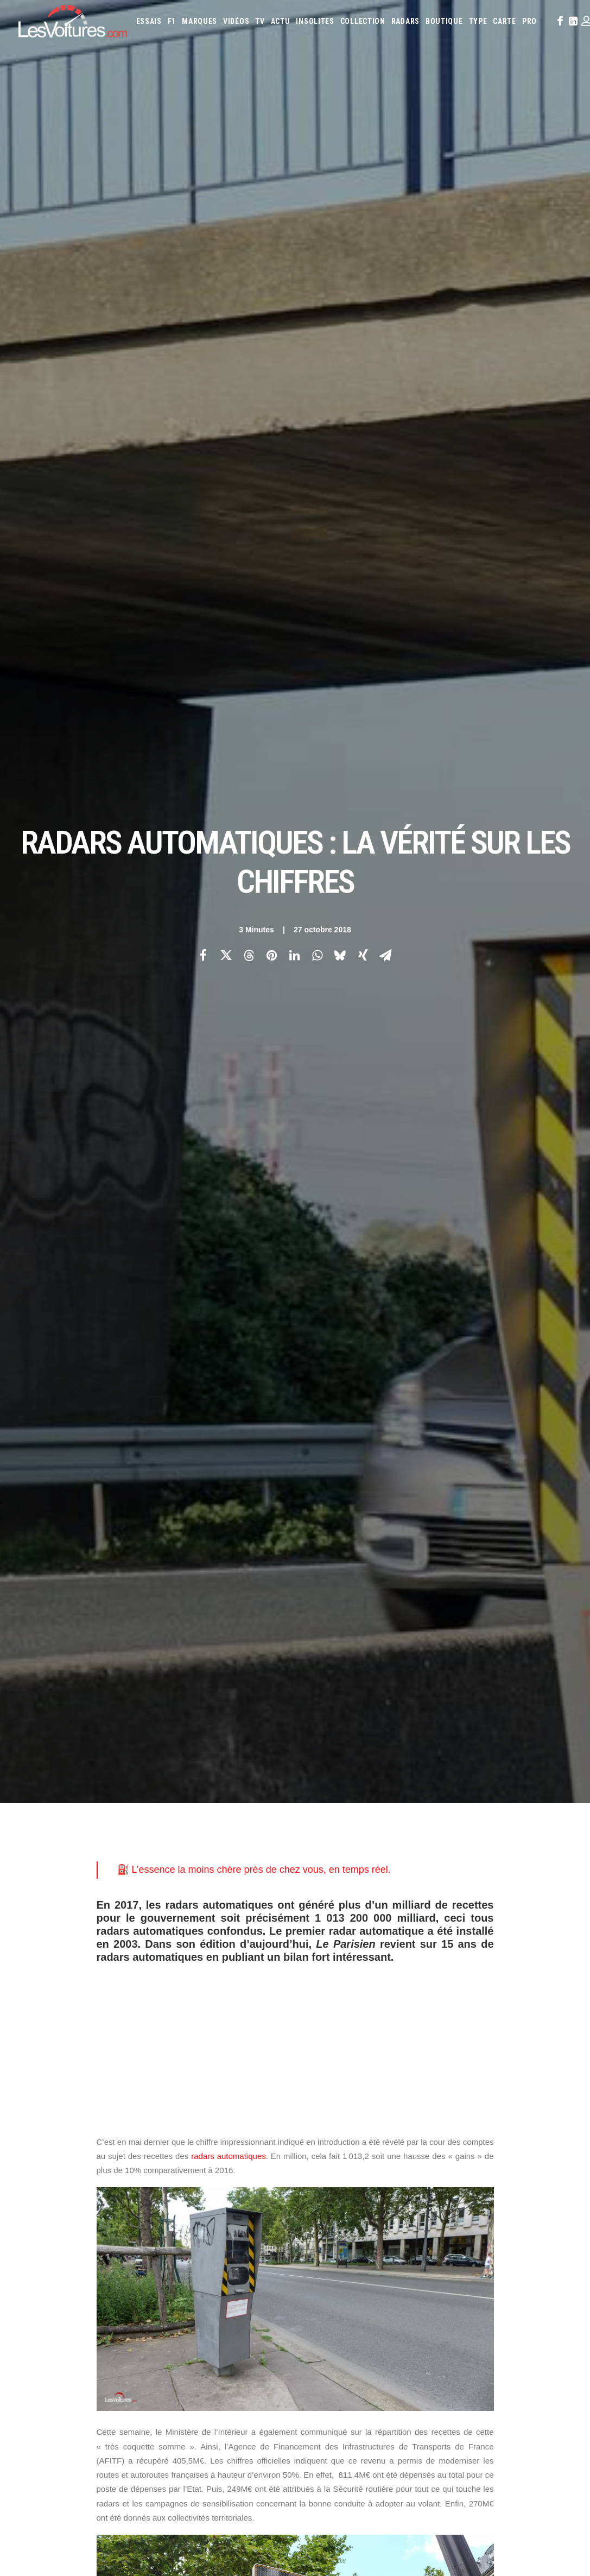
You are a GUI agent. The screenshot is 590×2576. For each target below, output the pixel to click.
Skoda (495, 2157)
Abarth (318, 2099)
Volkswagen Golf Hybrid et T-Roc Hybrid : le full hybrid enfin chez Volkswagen (138, 2496)
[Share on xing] (363, 190)
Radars (405, 21)
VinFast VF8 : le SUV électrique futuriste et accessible (402, 2488)
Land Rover (553, 2128)
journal (109, 1279)
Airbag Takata (364, 2216)
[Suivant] (461, 1925)
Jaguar (376, 2128)
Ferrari (484, 2113)
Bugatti (529, 2099)
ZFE (495, 2201)
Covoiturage (525, 2201)
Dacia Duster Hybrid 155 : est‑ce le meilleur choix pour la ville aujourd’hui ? (132, 2481)
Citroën (358, 2113)
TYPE (478, 21)
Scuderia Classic (193, 2157)
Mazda (396, 2142)
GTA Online (185, 2224)
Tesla (543, 2157)
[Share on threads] (249, 190)
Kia (415, 2128)
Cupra (384, 2113)
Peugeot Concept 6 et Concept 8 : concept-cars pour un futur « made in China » (142, 2510)
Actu (280, 21)
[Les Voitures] (72, 21)
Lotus (340, 2142)
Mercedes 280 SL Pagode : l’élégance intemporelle (397, 2474)
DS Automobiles (444, 2113)
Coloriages (467, 2201)
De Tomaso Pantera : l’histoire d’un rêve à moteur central (407, 2459)
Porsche (376, 2157)
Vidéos (236, 21)
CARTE (504, 21)
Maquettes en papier (413, 2201)
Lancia (520, 2128)
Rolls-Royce (442, 2157)
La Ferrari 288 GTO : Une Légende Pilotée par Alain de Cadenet (421, 2402)
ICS (173, 2300)
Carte (26, 2100)
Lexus (316, 2142)
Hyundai (319, 2128)
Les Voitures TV (193, 2100)
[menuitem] (149, 21)
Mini (500, 2142)
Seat (473, 2157)
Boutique (444, 21)
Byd (552, 2099)
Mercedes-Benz (466, 2142)
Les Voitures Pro (194, 2119)
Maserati (368, 2142)
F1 (172, 21)
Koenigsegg (443, 2128)
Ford (525, 2113)
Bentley (479, 2099)
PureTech (405, 2216)
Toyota (319, 2172)
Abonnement (38, 2119)
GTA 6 (177, 2186)
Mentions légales (45, 2176)
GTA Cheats (185, 2205)
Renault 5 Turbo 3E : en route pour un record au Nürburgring (109, 2410)
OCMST (178, 2281)
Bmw (504, 2099)
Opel (546, 2142)
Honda (549, 2113)
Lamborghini (485, 2128)
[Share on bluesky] (340, 190)
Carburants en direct (457, 2216)
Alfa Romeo (352, 2099)
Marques (199, 21)
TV (259, 21)
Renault (406, 2157)
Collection (362, 21)
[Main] (295, 1925)
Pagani (316, 2157)
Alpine (384, 2099)
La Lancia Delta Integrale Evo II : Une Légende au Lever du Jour (421, 2417)
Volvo (389, 2172)
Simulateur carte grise (341, 2201)
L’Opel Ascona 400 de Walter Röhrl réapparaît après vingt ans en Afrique (436, 2431)
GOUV (558, 2201)
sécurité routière (132, 1794)
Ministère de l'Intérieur (284, 1778)
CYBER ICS (182, 2262)
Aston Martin (421, 2099)
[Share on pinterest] (272, 190)
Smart (519, 2157)
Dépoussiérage (190, 2243)
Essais (149, 21)
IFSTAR (218, 1778)
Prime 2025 (322, 2216)
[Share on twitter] (226, 190)
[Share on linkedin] (295, 190)
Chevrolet (323, 2113)
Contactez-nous (43, 2157)
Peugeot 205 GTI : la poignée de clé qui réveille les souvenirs (415, 2445)
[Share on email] (386, 190)
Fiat (506, 2113)
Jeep (398, 2128)
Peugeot (345, 2157)
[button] (559, 21)
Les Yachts (185, 2138)
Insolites (315, 21)
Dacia (406, 2113)
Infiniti (349, 2128)
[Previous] (129, 1925)
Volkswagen (355, 2172)
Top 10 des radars (220, 1701)
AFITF (109, 1778)
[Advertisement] (295, 510)
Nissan (523, 2142)
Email (314, 1993)
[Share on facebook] (203, 190)
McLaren (424, 2142)
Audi (454, 2099)
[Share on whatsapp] (317, 190)
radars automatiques (228, 627)
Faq (23, 2138)
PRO (529, 21)
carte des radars (161, 1686)
